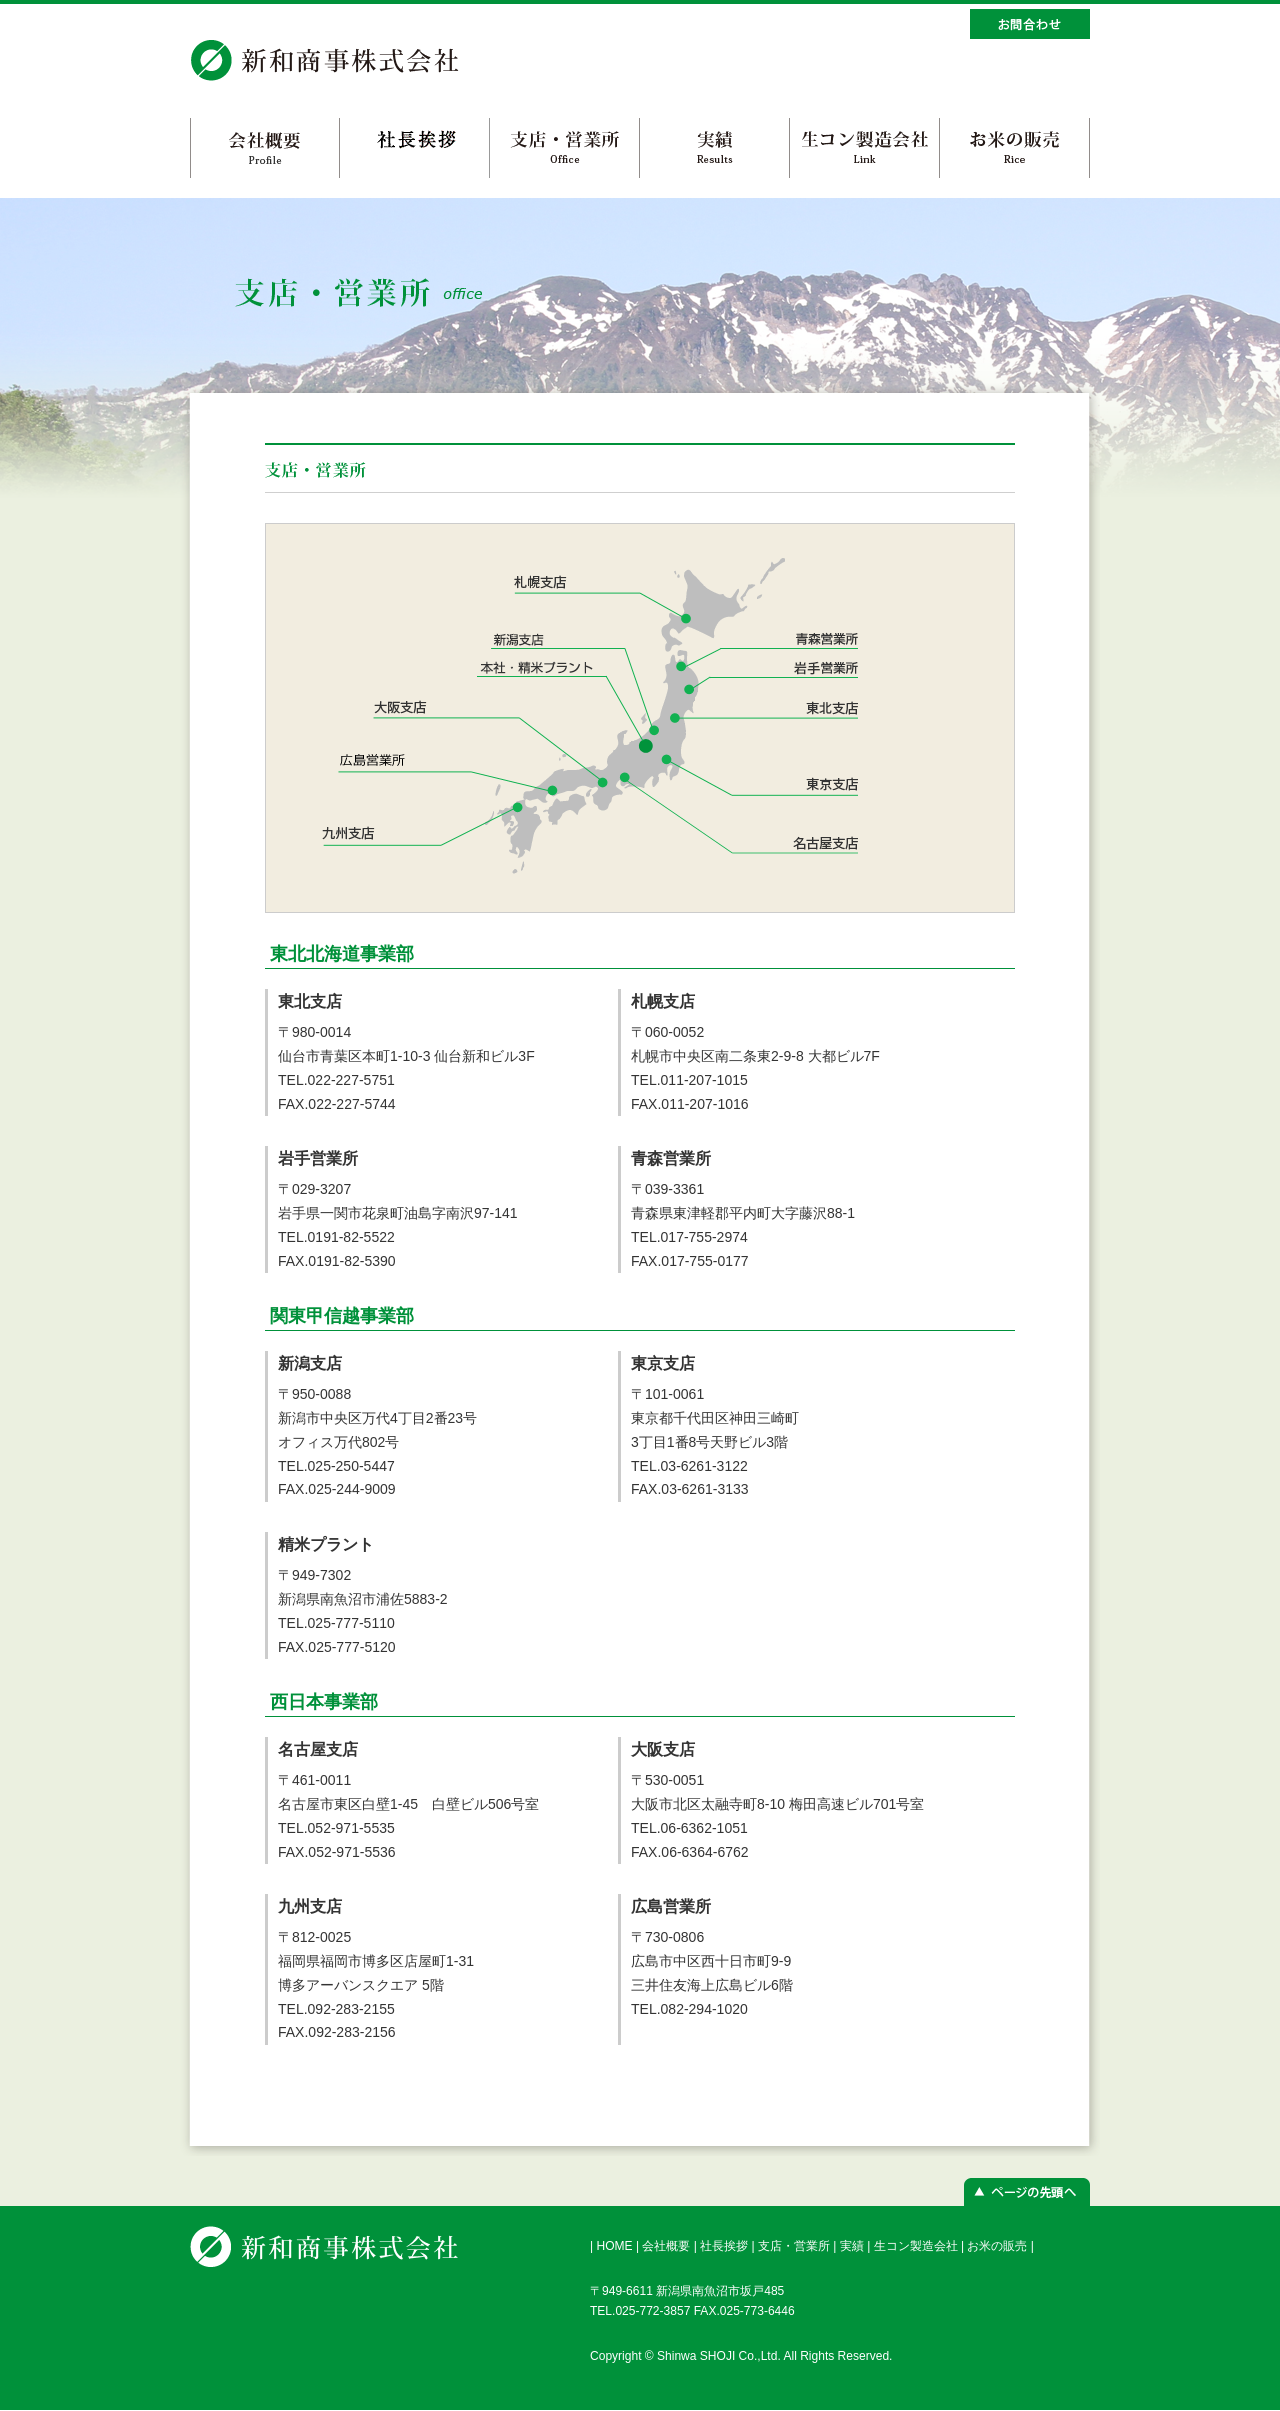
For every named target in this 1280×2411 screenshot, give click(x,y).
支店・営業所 (794, 2246)
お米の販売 (997, 2246)
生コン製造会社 (916, 2246)
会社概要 (666, 2246)
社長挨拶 (724, 2246)
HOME (614, 2246)
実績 (852, 2246)
